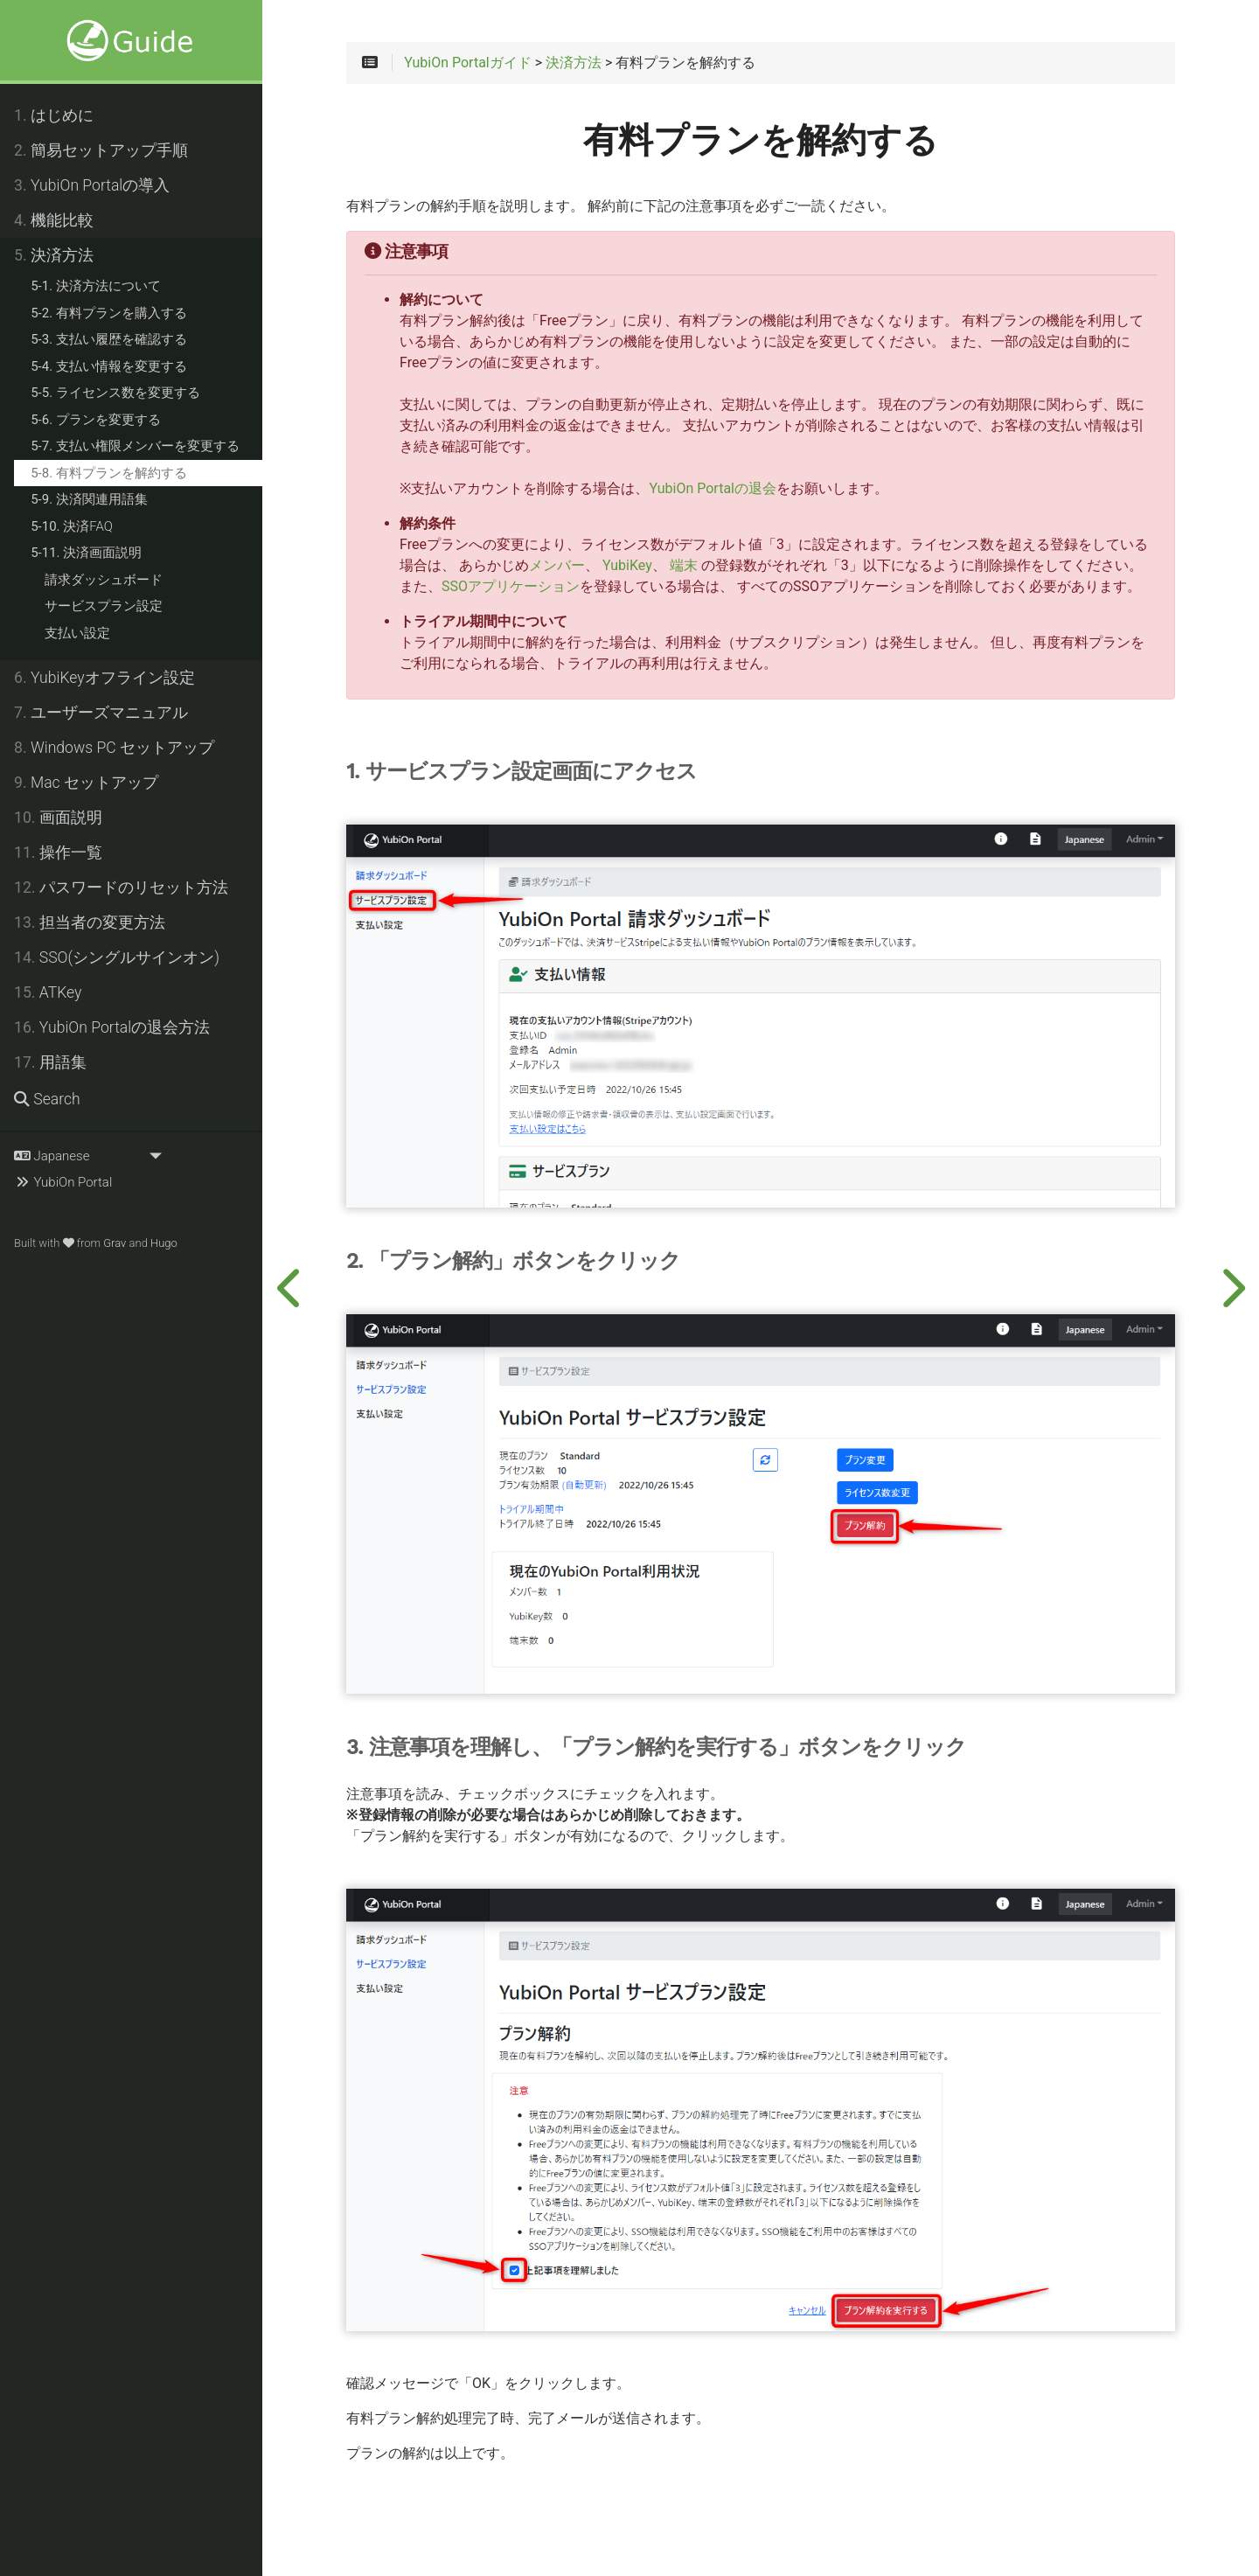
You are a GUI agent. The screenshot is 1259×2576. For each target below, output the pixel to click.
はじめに (54, 115)
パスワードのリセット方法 (121, 887)
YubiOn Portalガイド (468, 63)
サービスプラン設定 (104, 606)
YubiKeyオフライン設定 (104, 677)
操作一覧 (58, 852)
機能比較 (54, 220)
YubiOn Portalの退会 (712, 489)
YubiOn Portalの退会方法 (112, 1027)
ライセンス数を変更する (115, 392)
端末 (684, 566)
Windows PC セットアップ (114, 747)
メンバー (557, 566)
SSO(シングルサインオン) (116, 957)
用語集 (50, 1062)
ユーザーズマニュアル (101, 712)
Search (47, 1099)
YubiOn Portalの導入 (92, 185)
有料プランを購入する (109, 313)
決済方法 (54, 255)
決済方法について (96, 286)
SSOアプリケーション (511, 587)
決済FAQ (72, 526)
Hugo (163, 1243)
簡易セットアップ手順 (101, 150)
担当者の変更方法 (89, 922)
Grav (114, 1243)
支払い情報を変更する (109, 366)
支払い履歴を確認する (109, 339)
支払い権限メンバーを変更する (135, 446)
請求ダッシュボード (104, 580)
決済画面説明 (86, 552)
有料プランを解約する (109, 473)
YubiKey (627, 566)
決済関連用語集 (89, 499)
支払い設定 (77, 633)
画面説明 (58, 817)
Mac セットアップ (86, 782)
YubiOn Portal (63, 1182)
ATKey (47, 992)
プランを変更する (96, 420)
